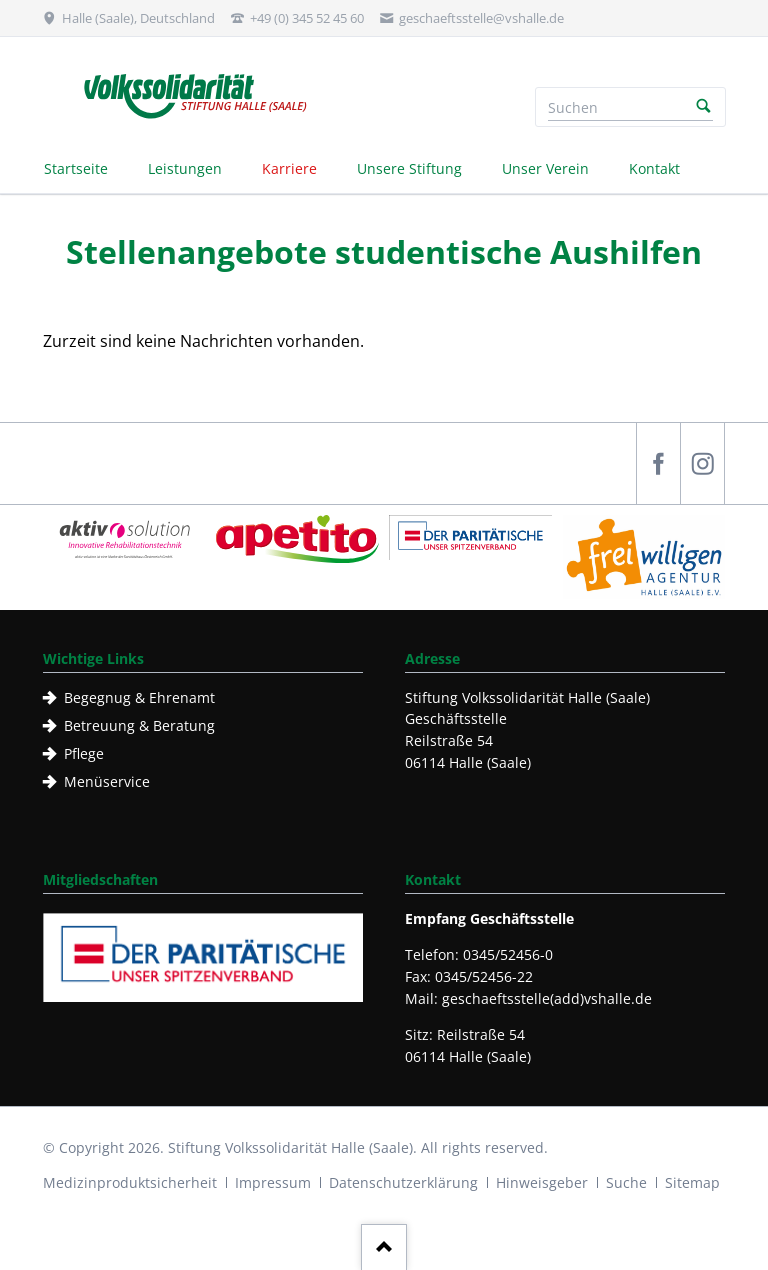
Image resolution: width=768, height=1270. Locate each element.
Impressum (273, 1182)
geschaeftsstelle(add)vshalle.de (547, 998)
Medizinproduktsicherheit (130, 1182)
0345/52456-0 (508, 954)
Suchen (704, 107)
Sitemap (692, 1182)
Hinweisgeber (542, 1182)
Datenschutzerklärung (403, 1182)
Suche (626, 1182)
